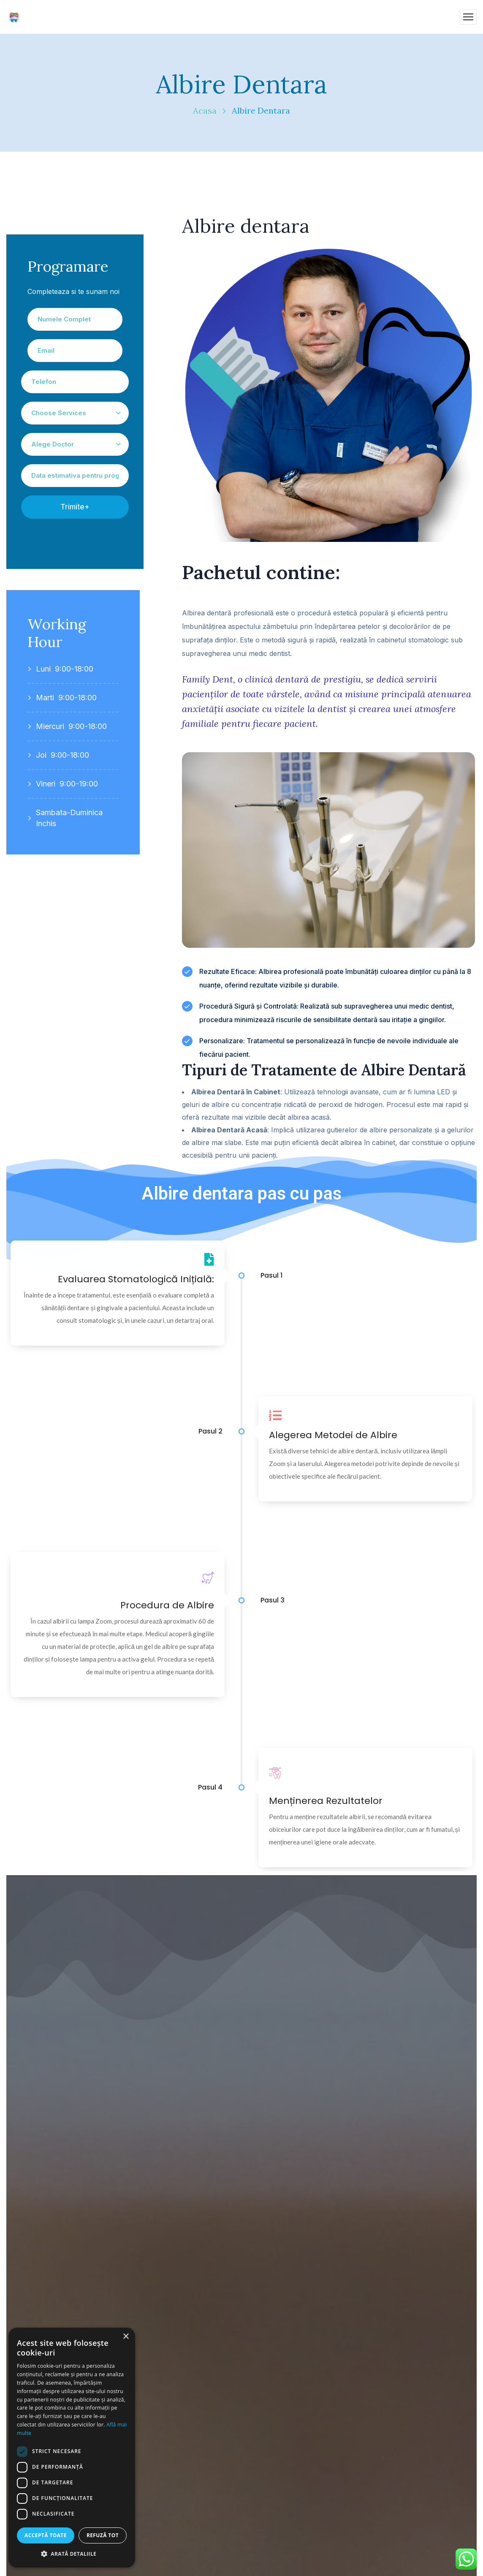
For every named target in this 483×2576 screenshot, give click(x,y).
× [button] (125, 2337)
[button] (72, 2554)
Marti (45, 697)
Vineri (45, 783)
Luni (43, 668)
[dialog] (71, 2448)
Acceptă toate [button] (45, 2535)
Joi (41, 755)
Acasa (205, 110)
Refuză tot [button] (103, 2535)
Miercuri (50, 726)
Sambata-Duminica (69, 812)
